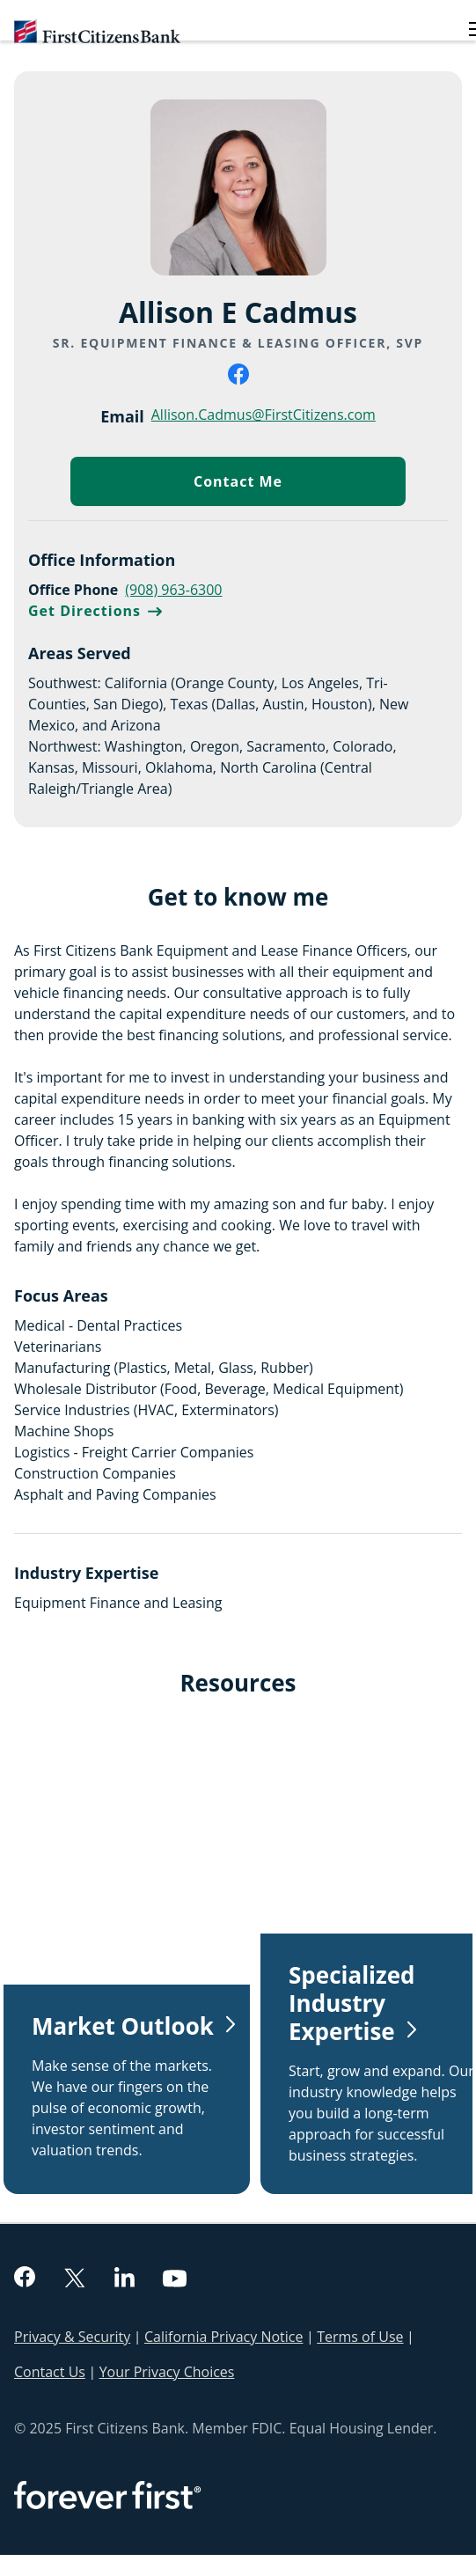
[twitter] (74, 2279)
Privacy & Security (72, 2336)
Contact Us (49, 2372)
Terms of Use (360, 2336)
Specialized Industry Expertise (352, 2003)
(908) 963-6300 (173, 589)
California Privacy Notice (223, 2336)
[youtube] (175, 2280)
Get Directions (95, 610)
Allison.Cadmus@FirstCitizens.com (263, 414)
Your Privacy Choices (167, 2372)
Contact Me (300, 485)
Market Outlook (123, 2026)
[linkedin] (124, 2279)
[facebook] (238, 379)
